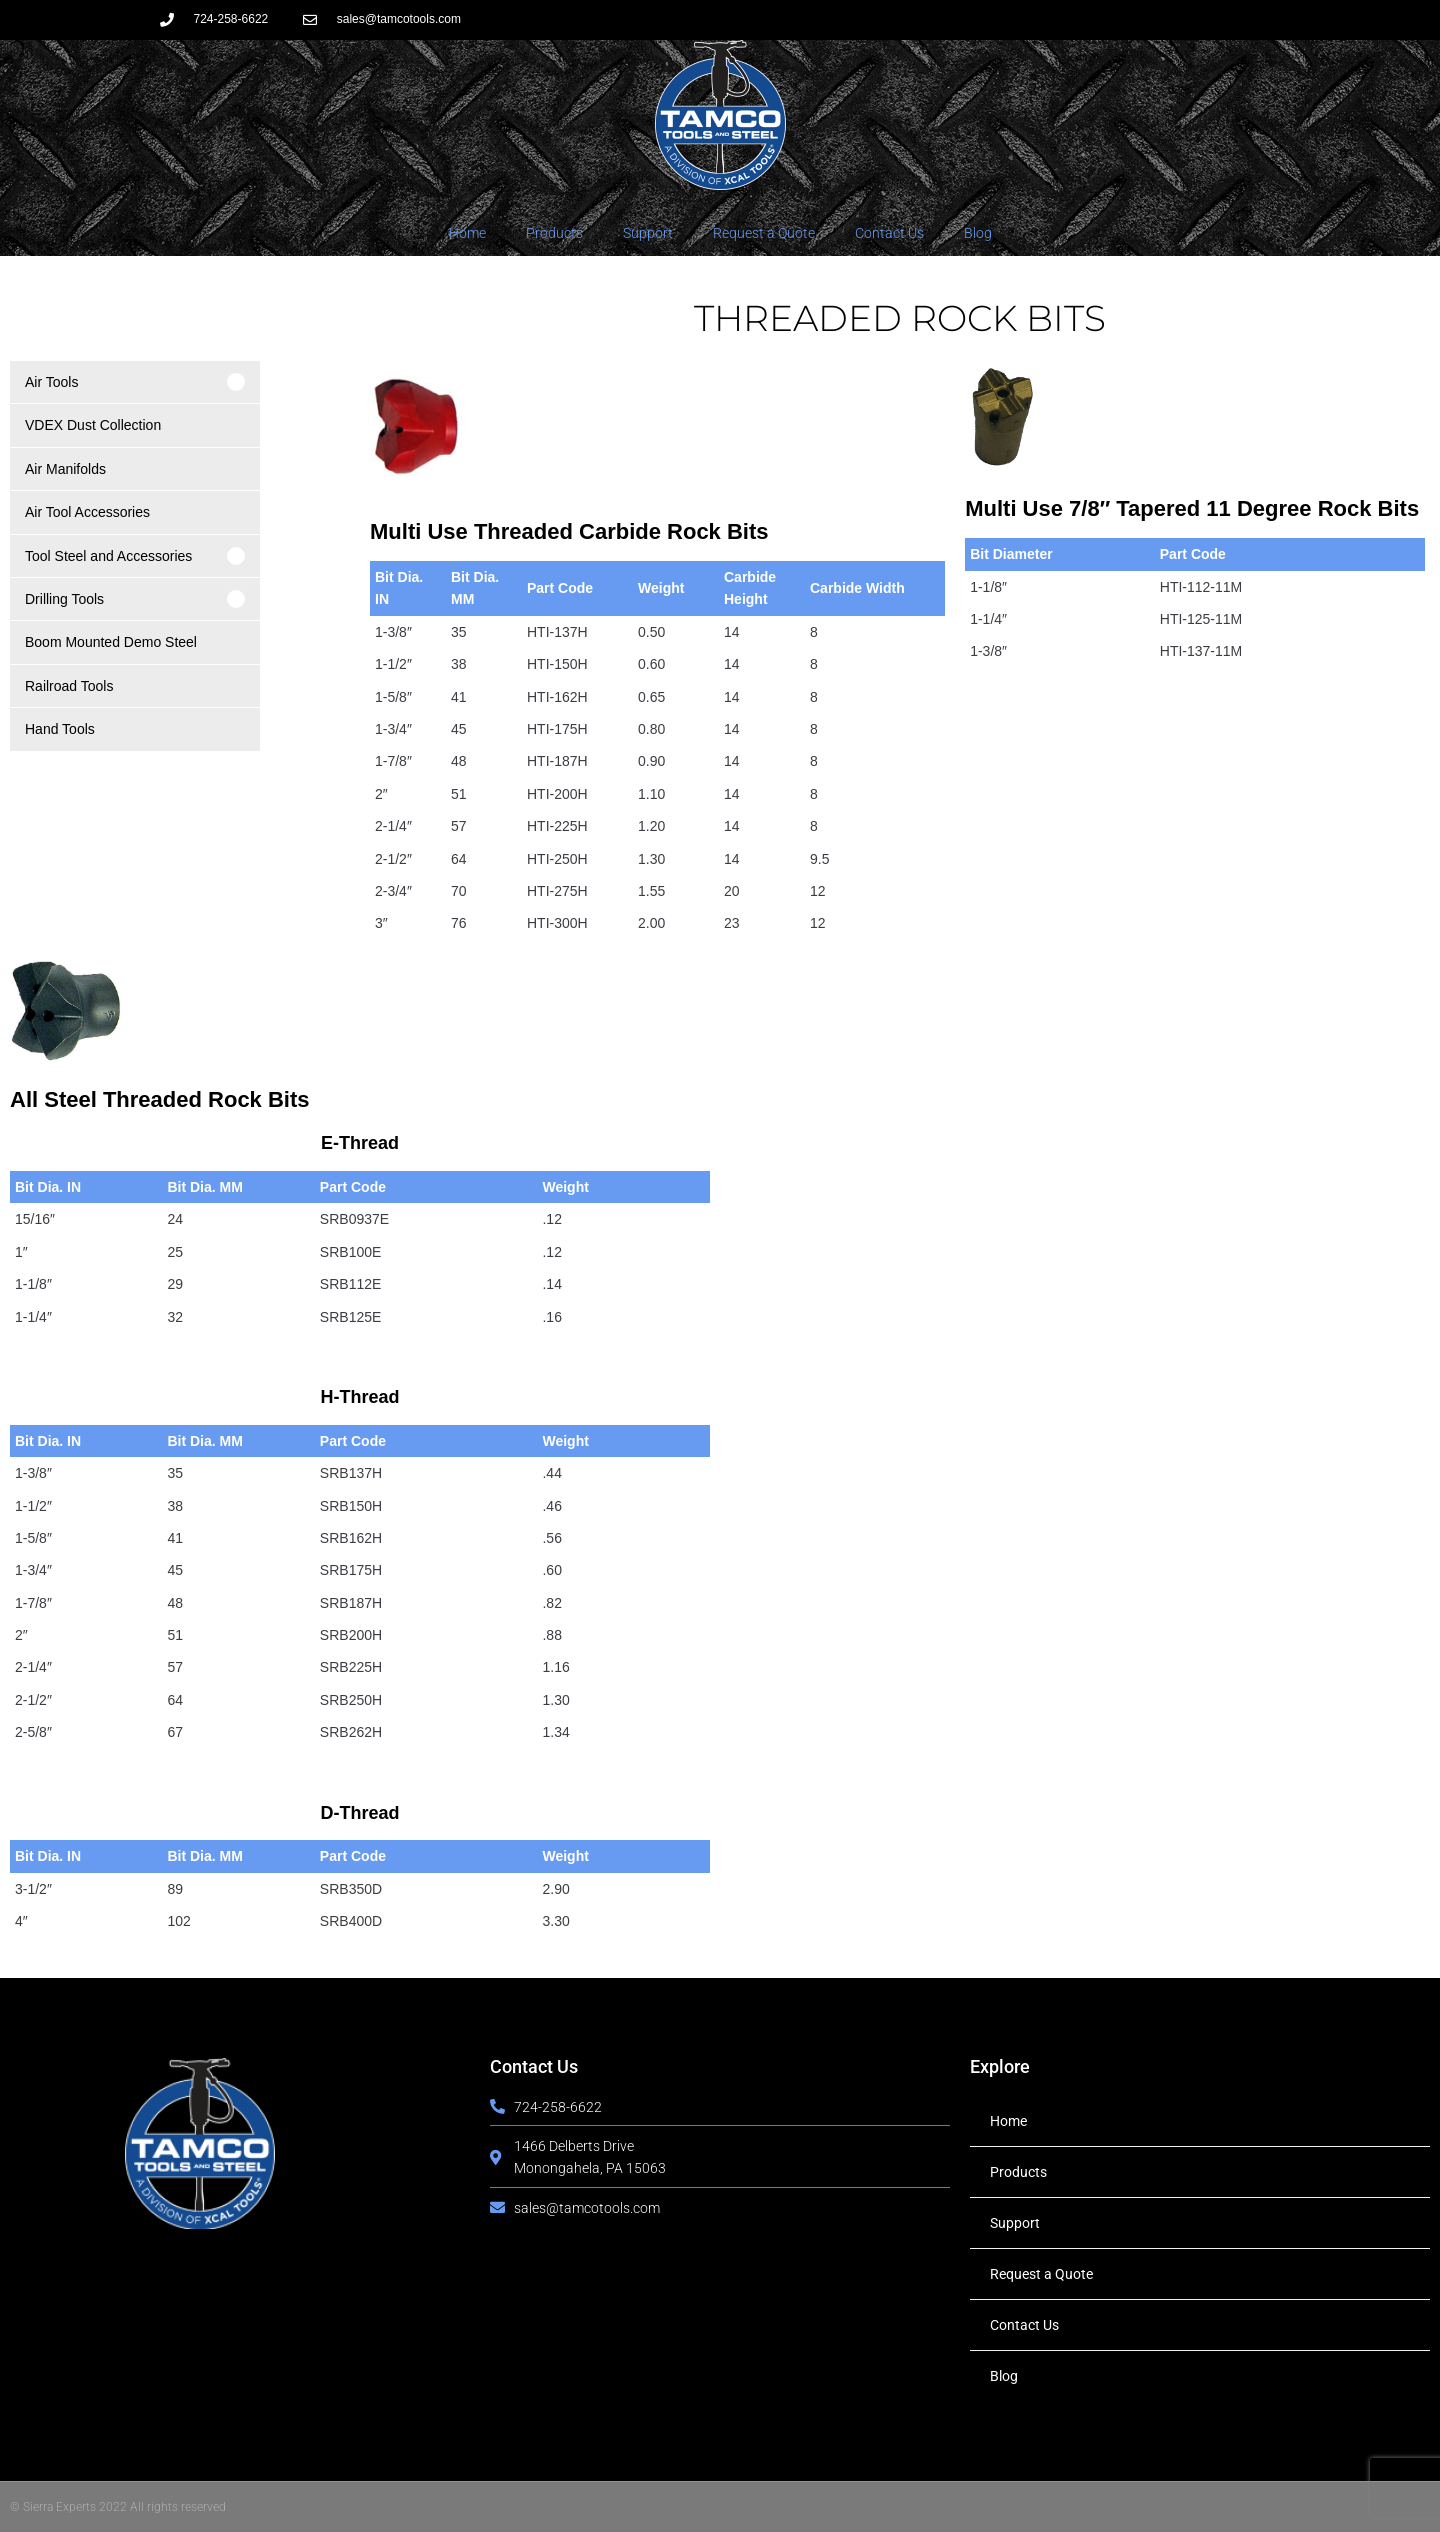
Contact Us (889, 233)
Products (554, 233)
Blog (978, 233)
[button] (135, 382)
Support (648, 233)
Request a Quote (764, 233)
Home (467, 233)
